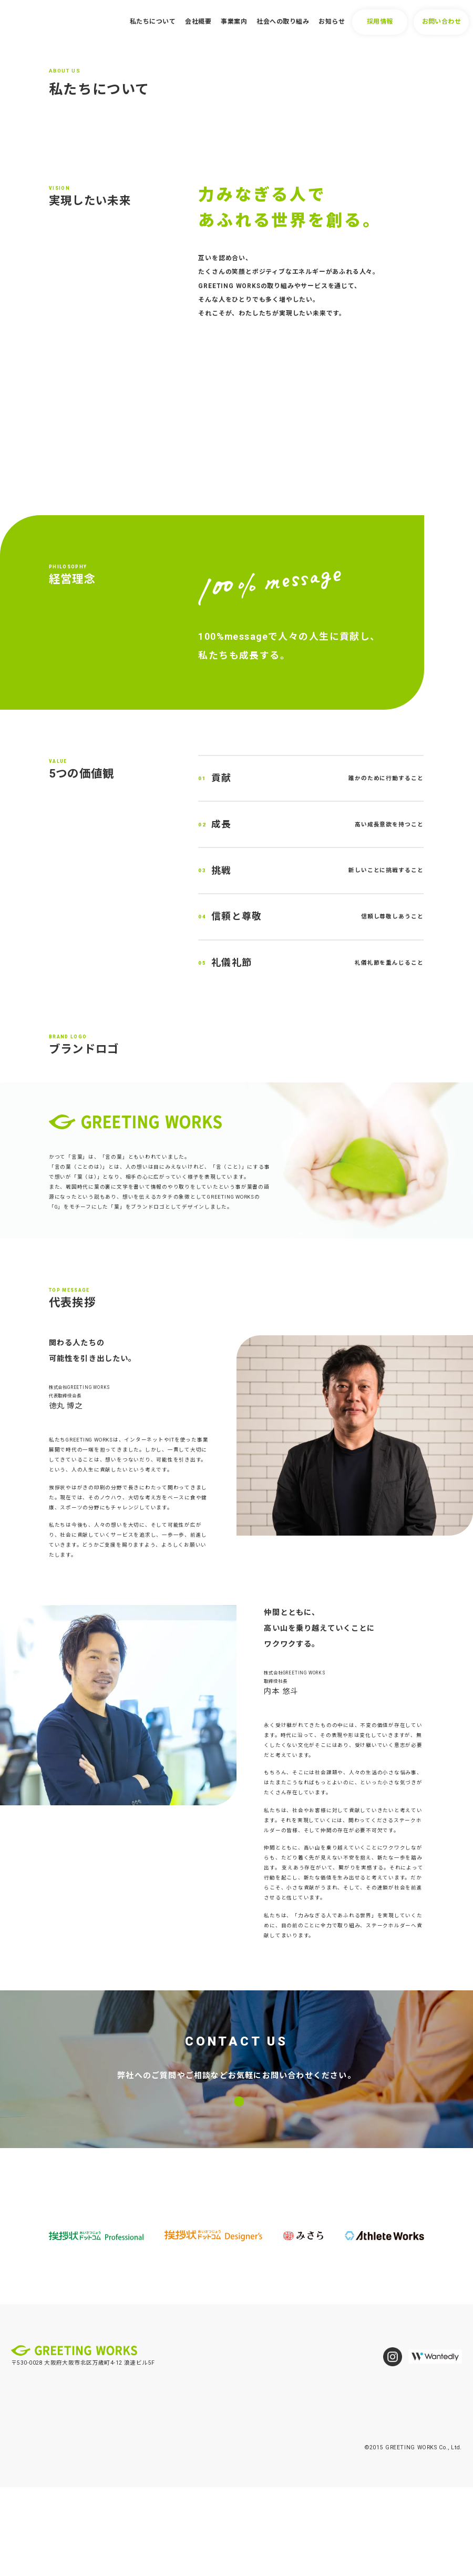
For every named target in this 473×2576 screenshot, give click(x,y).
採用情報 (380, 21)
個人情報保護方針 (35, 2526)
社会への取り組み (282, 21)
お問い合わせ (441, 21)
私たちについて (153, 21)
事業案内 (234, 21)
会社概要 (198, 21)
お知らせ (331, 21)
